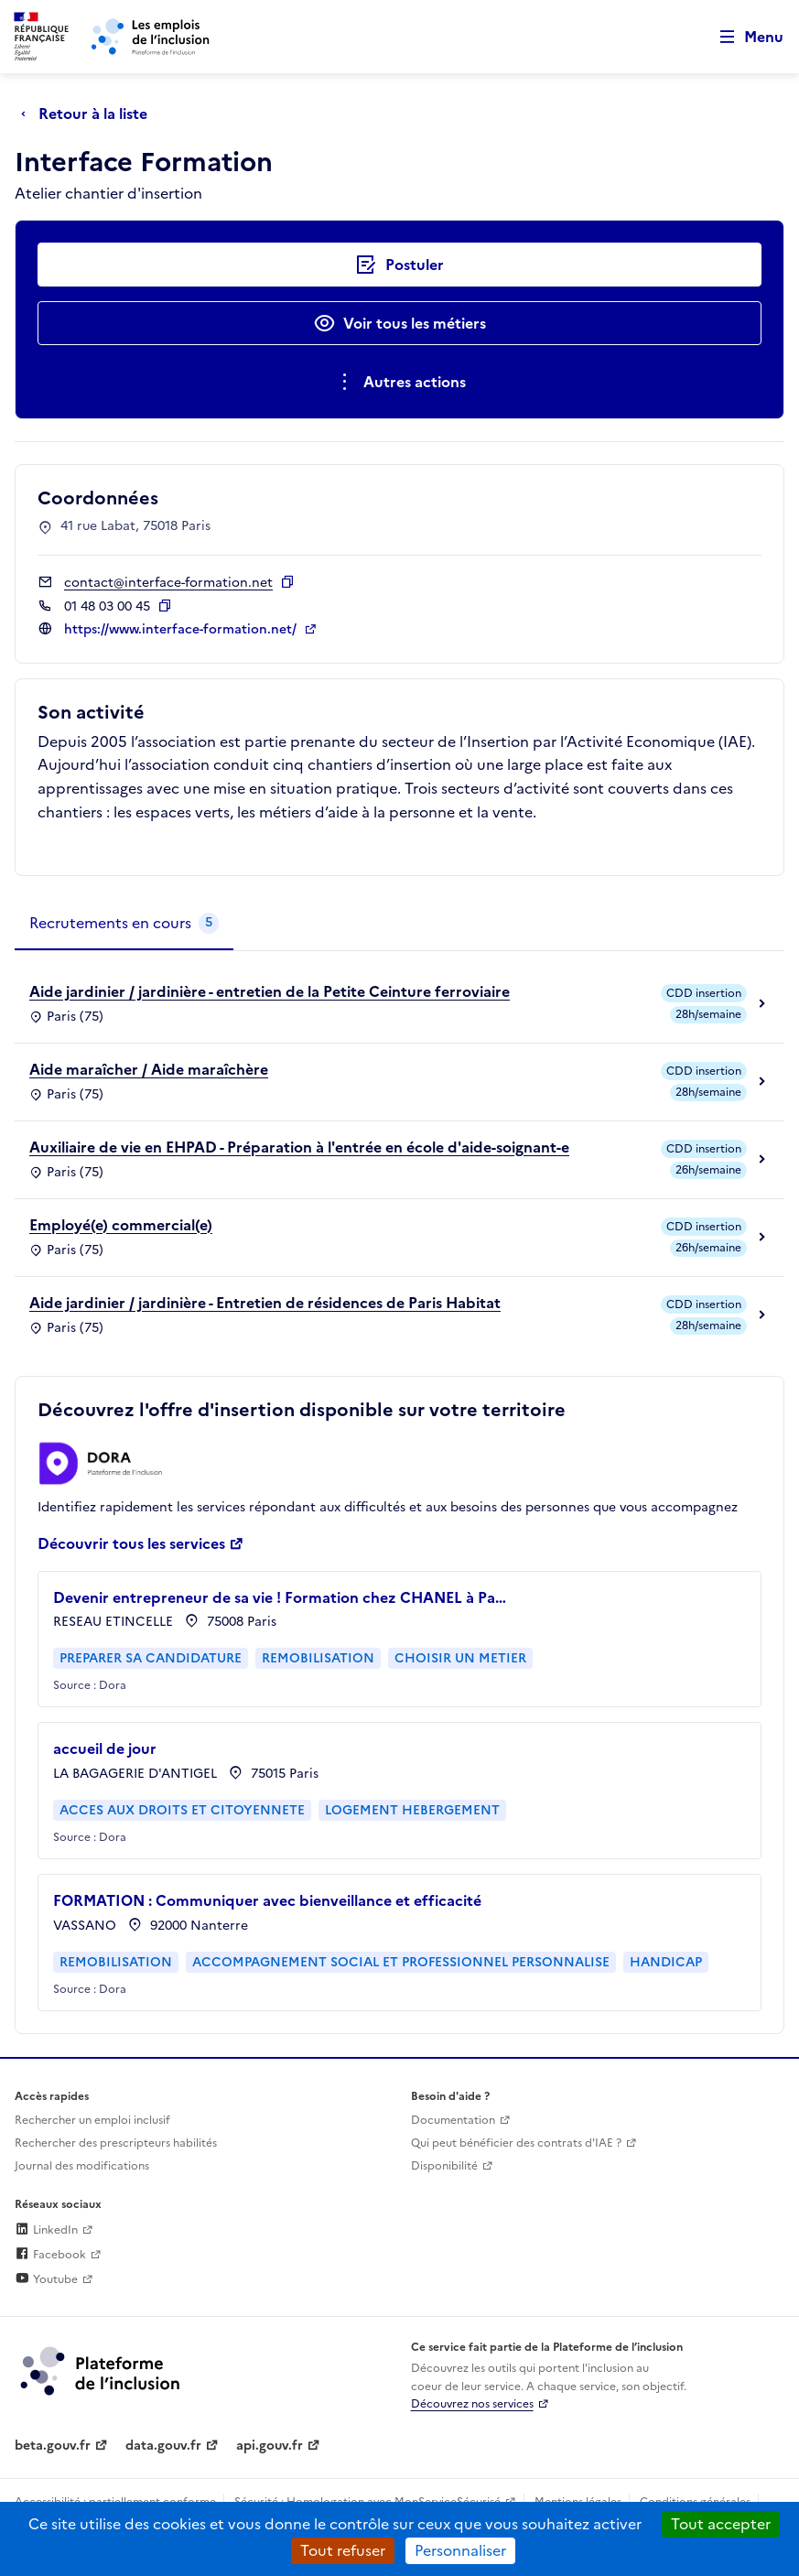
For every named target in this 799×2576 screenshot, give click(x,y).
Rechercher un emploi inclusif (92, 2120)
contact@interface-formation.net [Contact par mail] (168, 582)
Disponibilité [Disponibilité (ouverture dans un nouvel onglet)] (444, 2166)
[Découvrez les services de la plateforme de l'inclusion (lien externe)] (102, 2370)
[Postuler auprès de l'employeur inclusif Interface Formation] (399, 265)
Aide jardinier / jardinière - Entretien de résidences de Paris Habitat (265, 1303)
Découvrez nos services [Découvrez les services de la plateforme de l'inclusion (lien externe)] (472, 2404)
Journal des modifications (82, 2166)
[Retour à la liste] (89, 113)
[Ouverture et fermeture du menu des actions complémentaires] (399, 382)
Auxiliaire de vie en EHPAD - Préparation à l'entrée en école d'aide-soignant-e (299, 1147)
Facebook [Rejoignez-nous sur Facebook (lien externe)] (50, 2254)
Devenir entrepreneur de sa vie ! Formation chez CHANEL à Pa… (279, 1597)
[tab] (124, 923)
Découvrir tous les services (131, 1543)
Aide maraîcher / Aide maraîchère (148, 1069)
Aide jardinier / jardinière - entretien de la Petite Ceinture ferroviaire (269, 991)
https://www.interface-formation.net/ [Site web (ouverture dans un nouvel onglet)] (182, 629)
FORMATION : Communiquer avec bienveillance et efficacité (267, 1900)
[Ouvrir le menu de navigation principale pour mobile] (743, 37)
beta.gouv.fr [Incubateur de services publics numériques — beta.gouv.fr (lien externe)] (53, 2445)
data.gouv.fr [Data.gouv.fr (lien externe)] (163, 2445)
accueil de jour (105, 1748)
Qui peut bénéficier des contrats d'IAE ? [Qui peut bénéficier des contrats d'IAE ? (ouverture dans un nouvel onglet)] (516, 2143)
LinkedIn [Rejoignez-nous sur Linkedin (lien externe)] (46, 2230)
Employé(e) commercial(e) (120, 1225)
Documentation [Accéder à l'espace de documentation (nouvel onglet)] (453, 2120)
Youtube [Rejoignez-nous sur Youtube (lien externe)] (46, 2279)
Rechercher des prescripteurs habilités (116, 2143)
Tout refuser (342, 2550)
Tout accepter (721, 2524)
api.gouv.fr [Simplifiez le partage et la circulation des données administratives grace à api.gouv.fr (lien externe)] (269, 2445)
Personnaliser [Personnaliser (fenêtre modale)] (460, 2550)
